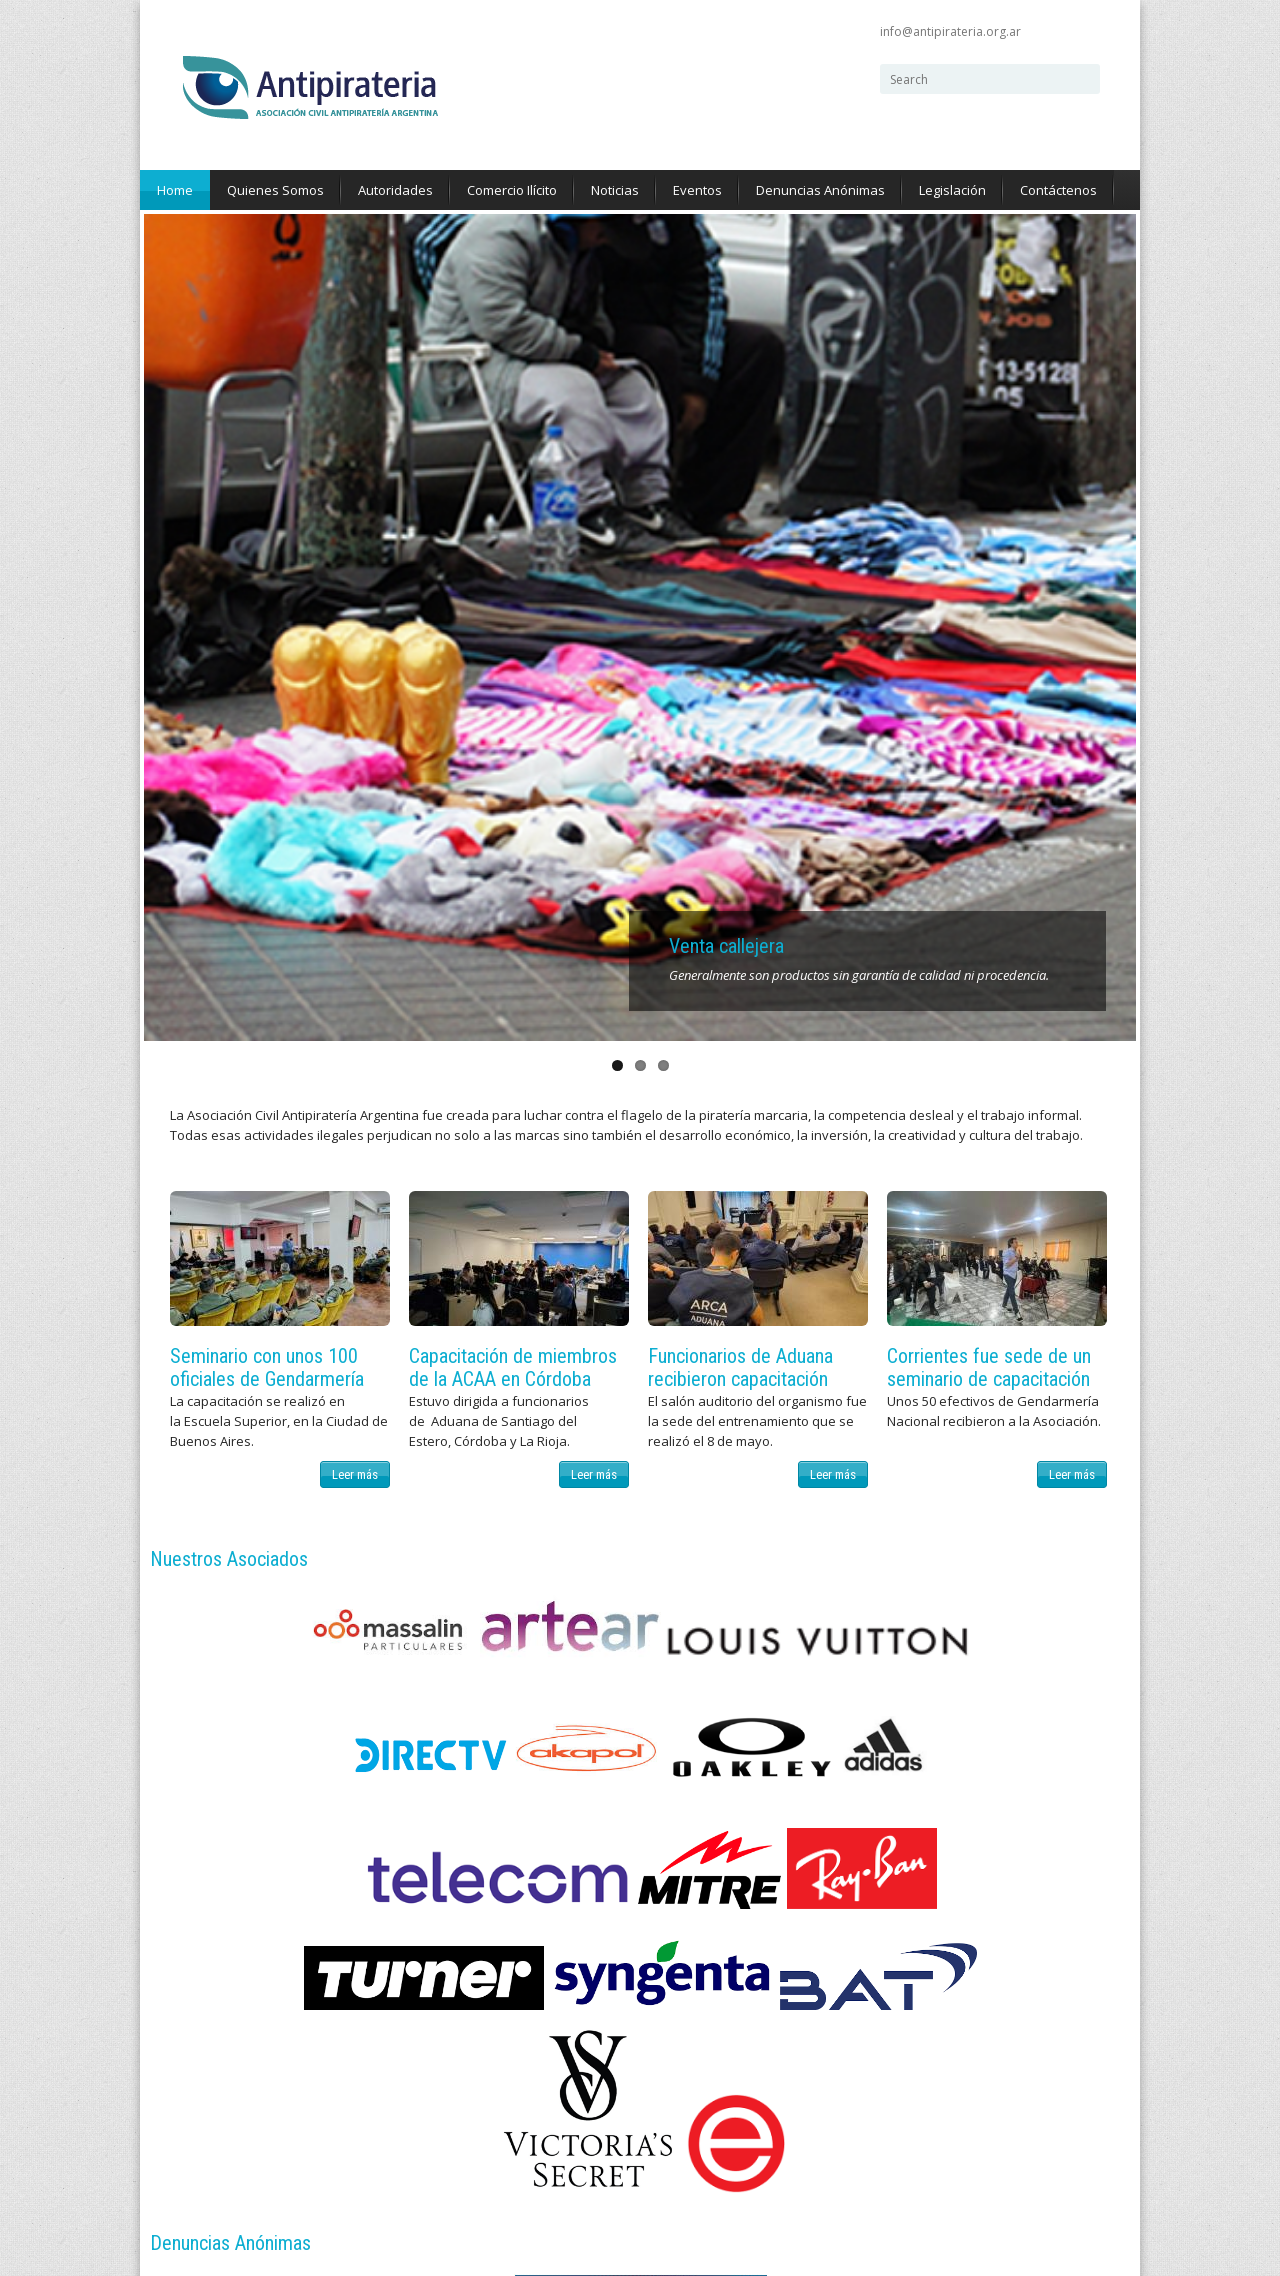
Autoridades (395, 190)
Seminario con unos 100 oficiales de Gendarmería (267, 540)
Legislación (952, 190)
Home (175, 190)
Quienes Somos (275, 190)
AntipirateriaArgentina (511, 1724)
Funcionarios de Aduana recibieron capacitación (740, 540)
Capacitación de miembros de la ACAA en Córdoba (513, 540)
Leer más (355, 647)
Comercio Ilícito (512, 190)
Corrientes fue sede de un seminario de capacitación (989, 540)
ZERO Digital (277, 2132)
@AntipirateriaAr (497, 1764)
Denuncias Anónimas (820, 190)
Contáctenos (1058, 190)
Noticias (615, 190)
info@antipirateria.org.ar (950, 31)
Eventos (697, 190)
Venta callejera (726, 120)
